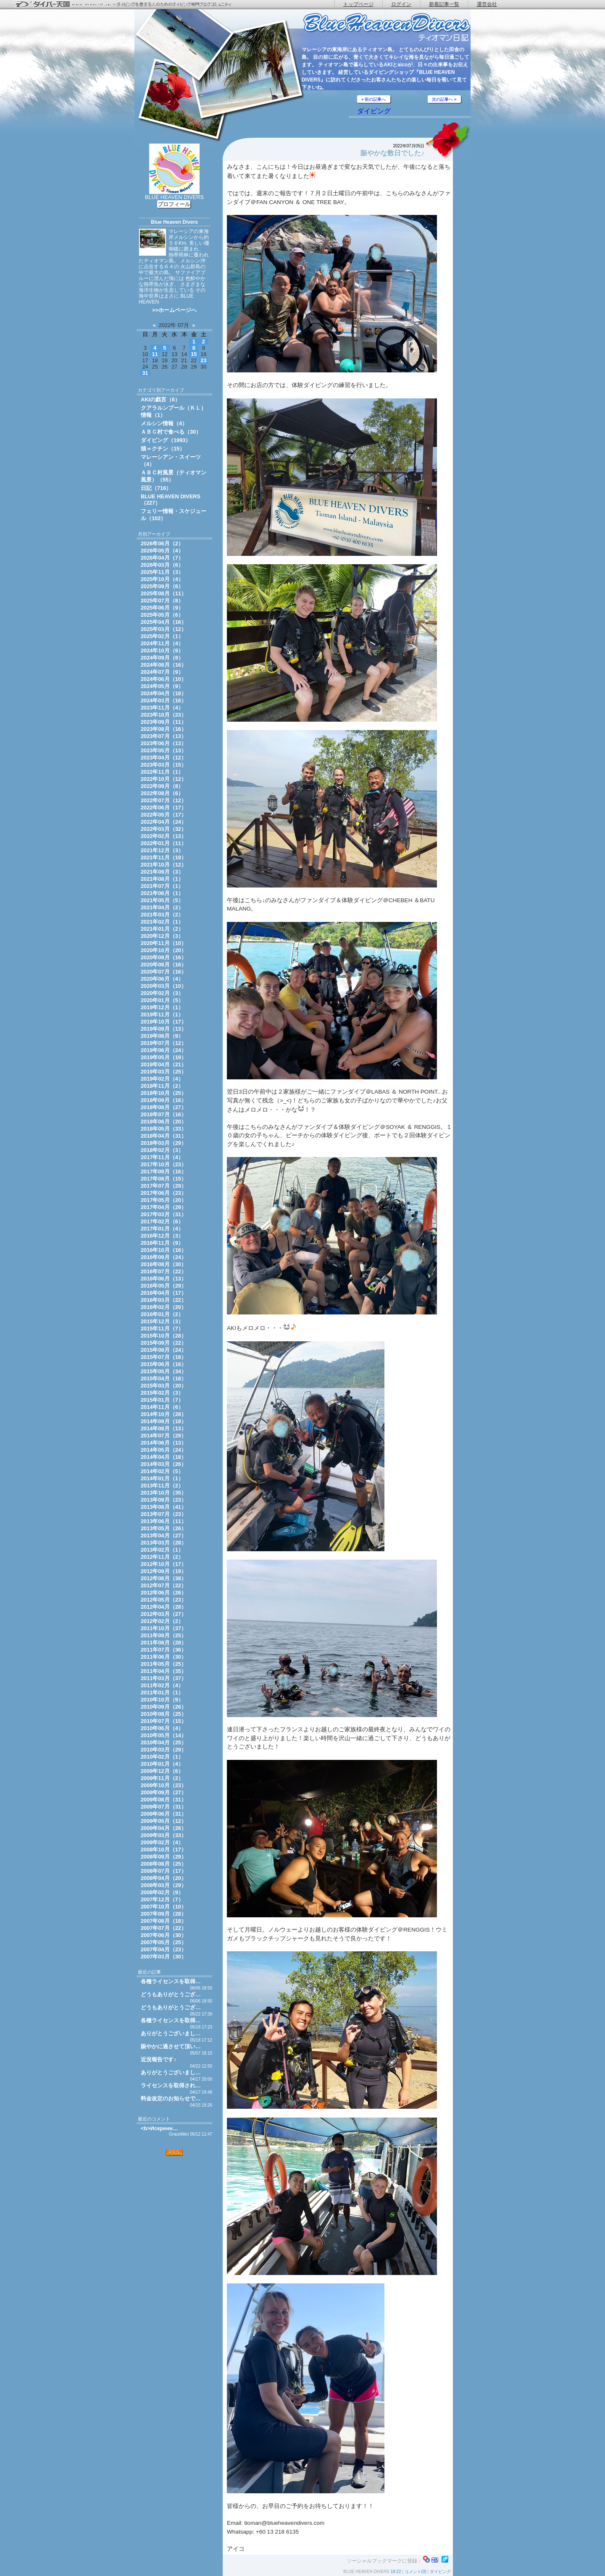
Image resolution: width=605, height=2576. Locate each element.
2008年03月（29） (164, 1885)
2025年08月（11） (164, 593)
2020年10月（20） (164, 950)
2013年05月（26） (164, 1528)
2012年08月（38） (164, 1578)
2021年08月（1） (162, 879)
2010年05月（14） (164, 1735)
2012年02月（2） (162, 1621)
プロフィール (174, 204)
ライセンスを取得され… (171, 2085)
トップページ (358, 4)
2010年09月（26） (164, 1707)
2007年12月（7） (162, 1899)
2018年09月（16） (164, 1100)
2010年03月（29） (164, 1749)
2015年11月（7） (162, 1328)
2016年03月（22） (164, 1300)
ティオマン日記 (386, 27)
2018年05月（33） (164, 1129)
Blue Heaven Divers (174, 222)
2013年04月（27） (164, 1535)
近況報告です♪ (158, 2059)
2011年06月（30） (164, 1657)
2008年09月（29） (164, 1856)
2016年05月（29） (164, 1286)
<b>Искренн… (159, 2128)
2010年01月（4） (162, 1764)
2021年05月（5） (162, 900)
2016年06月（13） (164, 1278)
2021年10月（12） (164, 864)
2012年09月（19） (164, 1571)
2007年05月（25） (164, 1942)
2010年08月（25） (164, 1714)
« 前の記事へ (373, 99)
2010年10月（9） (162, 1699)
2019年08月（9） (162, 1036)
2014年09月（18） (164, 1421)
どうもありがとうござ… (171, 1994)
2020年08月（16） (164, 964)
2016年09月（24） (164, 1257)
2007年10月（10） (164, 1906)
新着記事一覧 (444, 4)
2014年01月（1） (162, 1478)
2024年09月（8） (162, 657)
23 (203, 360)
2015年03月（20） (164, 1385)
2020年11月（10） (164, 943)
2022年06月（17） (164, 807)
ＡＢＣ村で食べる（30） (171, 432)
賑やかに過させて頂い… (171, 2046)
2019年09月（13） (164, 1029)
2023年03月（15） (164, 765)
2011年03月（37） (164, 1678)
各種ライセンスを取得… (171, 1981)
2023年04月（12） (164, 757)
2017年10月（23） (164, 1164)
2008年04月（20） (164, 1878)
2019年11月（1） (162, 1014)
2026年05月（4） (162, 550)
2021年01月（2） (162, 929)
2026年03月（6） (162, 565)
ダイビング (374, 111)
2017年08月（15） (164, 1178)
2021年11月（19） (164, 857)
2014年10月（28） (164, 1414)
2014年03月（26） (164, 1464)
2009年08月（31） (164, 1799)
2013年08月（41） (164, 1507)
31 (145, 373)
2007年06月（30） (164, 1935)
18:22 (395, 2571)
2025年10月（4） (162, 579)
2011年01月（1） (162, 1692)
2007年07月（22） (164, 1928)
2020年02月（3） (162, 993)
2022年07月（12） (164, 800)
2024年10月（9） (162, 650)
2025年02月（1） (162, 636)
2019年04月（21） (164, 1064)
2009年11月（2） (162, 1778)
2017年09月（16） (164, 1171)
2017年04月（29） (164, 1207)
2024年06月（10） (164, 679)
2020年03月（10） (164, 986)
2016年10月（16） (164, 1250)
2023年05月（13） (164, 750)
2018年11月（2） (162, 1086)
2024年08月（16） (164, 665)
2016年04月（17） (164, 1293)
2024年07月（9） (162, 672)
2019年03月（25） (164, 1071)
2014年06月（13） (164, 1443)
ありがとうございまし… (171, 2033)
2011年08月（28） (164, 1642)
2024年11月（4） (162, 643)
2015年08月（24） (164, 1350)
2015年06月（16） (164, 1364)
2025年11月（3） (162, 572)
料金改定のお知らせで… (171, 2098)
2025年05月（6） (162, 615)
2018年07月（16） (164, 1114)
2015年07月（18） (164, 1357)
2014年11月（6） (162, 1407)
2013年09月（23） (164, 1500)
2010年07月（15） (164, 1721)
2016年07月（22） (164, 1271)
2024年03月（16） (164, 700)
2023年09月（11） (164, 722)
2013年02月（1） (162, 1550)
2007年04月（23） (164, 1949)
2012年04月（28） (164, 1607)
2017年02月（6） (162, 1221)
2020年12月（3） (162, 936)
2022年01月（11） (164, 843)
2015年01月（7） (162, 1400)
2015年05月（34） (164, 1371)
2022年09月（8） (162, 786)
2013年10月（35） (164, 1493)
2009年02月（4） (162, 1842)
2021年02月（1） (162, 922)
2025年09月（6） (162, 586)
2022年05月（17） (164, 815)
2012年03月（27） (164, 1614)
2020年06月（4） (162, 979)
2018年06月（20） (164, 1121)
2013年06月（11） (164, 1521)
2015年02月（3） (162, 1393)
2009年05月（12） (164, 1821)
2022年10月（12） (164, 779)
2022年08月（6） (162, 793)
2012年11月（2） (162, 1557)
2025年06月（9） (162, 608)
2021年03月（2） (162, 914)
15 (194, 354)
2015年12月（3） (162, 1321)
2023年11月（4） (162, 707)
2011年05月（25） (164, 1664)
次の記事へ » (444, 99)
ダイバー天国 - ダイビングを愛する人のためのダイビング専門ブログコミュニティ (128, 4)
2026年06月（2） (162, 543)
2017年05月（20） (164, 1200)
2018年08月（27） (164, 1107)
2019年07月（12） (164, 1043)
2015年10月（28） (164, 1336)
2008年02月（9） (162, 1892)
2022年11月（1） (162, 772)
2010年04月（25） (164, 1742)
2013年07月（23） (164, 1514)
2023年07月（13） (164, 736)
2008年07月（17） (164, 1871)
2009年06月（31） (164, 1814)
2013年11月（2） (162, 1485)
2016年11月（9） (162, 1243)
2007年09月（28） (164, 1914)
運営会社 (487, 4)
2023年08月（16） (164, 729)
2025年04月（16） (164, 622)
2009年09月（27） (164, 1792)
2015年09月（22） (164, 1343)
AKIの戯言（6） (160, 399)
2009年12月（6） (162, 1771)
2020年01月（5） (162, 1000)
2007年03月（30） (164, 1956)
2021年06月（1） (162, 893)
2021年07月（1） (162, 886)
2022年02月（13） (164, 836)
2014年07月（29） (164, 1435)
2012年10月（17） (164, 1564)
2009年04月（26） (164, 1828)
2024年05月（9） (162, 686)
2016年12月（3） (162, 1236)
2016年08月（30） (164, 1264)
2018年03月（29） (164, 1143)
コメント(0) (415, 2571)
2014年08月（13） (164, 1428)
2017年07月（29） (164, 1186)
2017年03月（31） (164, 1214)
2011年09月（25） (164, 1635)
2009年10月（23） (164, 1785)
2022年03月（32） (164, 829)
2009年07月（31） (164, 1807)
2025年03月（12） (164, 629)
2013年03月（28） (164, 1542)
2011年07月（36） (164, 1650)
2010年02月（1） (162, 1757)
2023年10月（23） (164, 715)
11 (155, 354)
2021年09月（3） (162, 872)
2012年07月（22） (164, 1585)
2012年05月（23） (164, 1600)
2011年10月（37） (164, 1628)
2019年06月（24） (164, 1050)
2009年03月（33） (164, 1835)
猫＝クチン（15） (163, 448)
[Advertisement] (174, 2210)
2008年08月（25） (164, 1864)
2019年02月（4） (162, 1079)
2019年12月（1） (162, 1007)
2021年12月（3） (162, 850)
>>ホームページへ (174, 310)
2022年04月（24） (164, 822)
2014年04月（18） (164, 1457)
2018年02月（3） (162, 1150)
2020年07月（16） (164, 972)
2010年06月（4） (162, 1728)
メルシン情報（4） (164, 423)
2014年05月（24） (164, 1450)
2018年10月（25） (164, 1093)
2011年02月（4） (162, 1685)
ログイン (401, 4)
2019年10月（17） (164, 1021)
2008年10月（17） (164, 1849)
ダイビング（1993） (166, 440)
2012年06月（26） (164, 1592)
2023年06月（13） (164, 743)
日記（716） (156, 488)
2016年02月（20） (164, 1307)
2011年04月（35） (164, 1671)
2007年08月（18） (164, 1921)
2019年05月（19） (164, 1057)
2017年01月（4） (162, 1228)
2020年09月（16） (164, 957)
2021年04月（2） (162, 907)
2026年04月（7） (162, 558)
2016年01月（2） (162, 1314)
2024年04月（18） (164, 693)
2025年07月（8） (162, 600)
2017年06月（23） (164, 1193)
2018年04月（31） (164, 1136)
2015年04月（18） (164, 1378)
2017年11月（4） (162, 1157)
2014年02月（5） (162, 1471)
